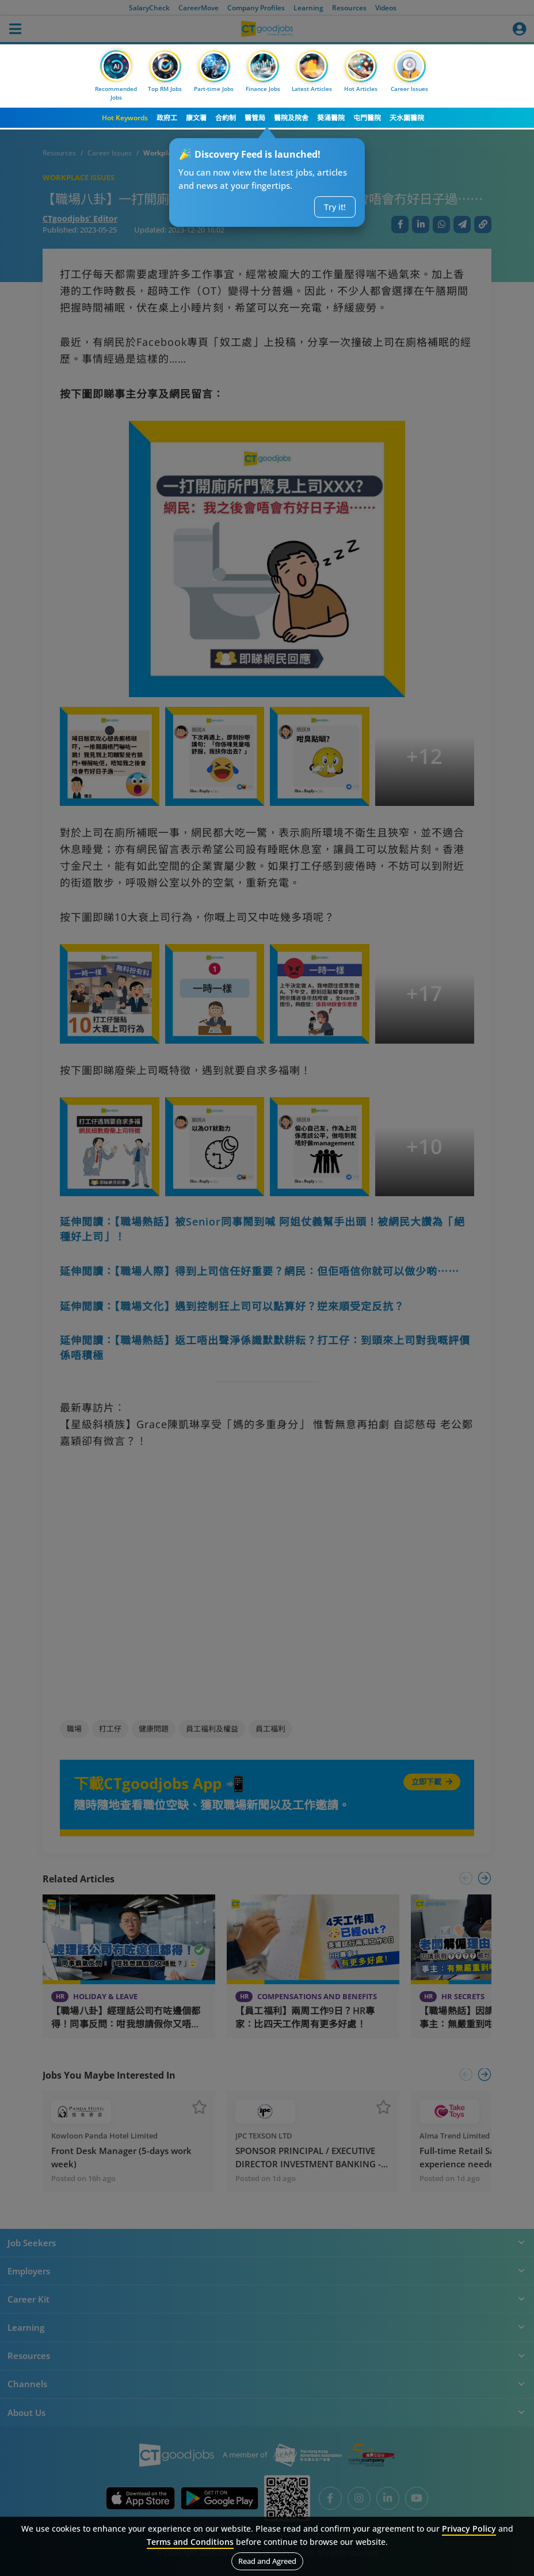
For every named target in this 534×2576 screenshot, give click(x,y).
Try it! (335, 206)
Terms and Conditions (190, 2541)
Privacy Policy (469, 2528)
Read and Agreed (267, 2561)
